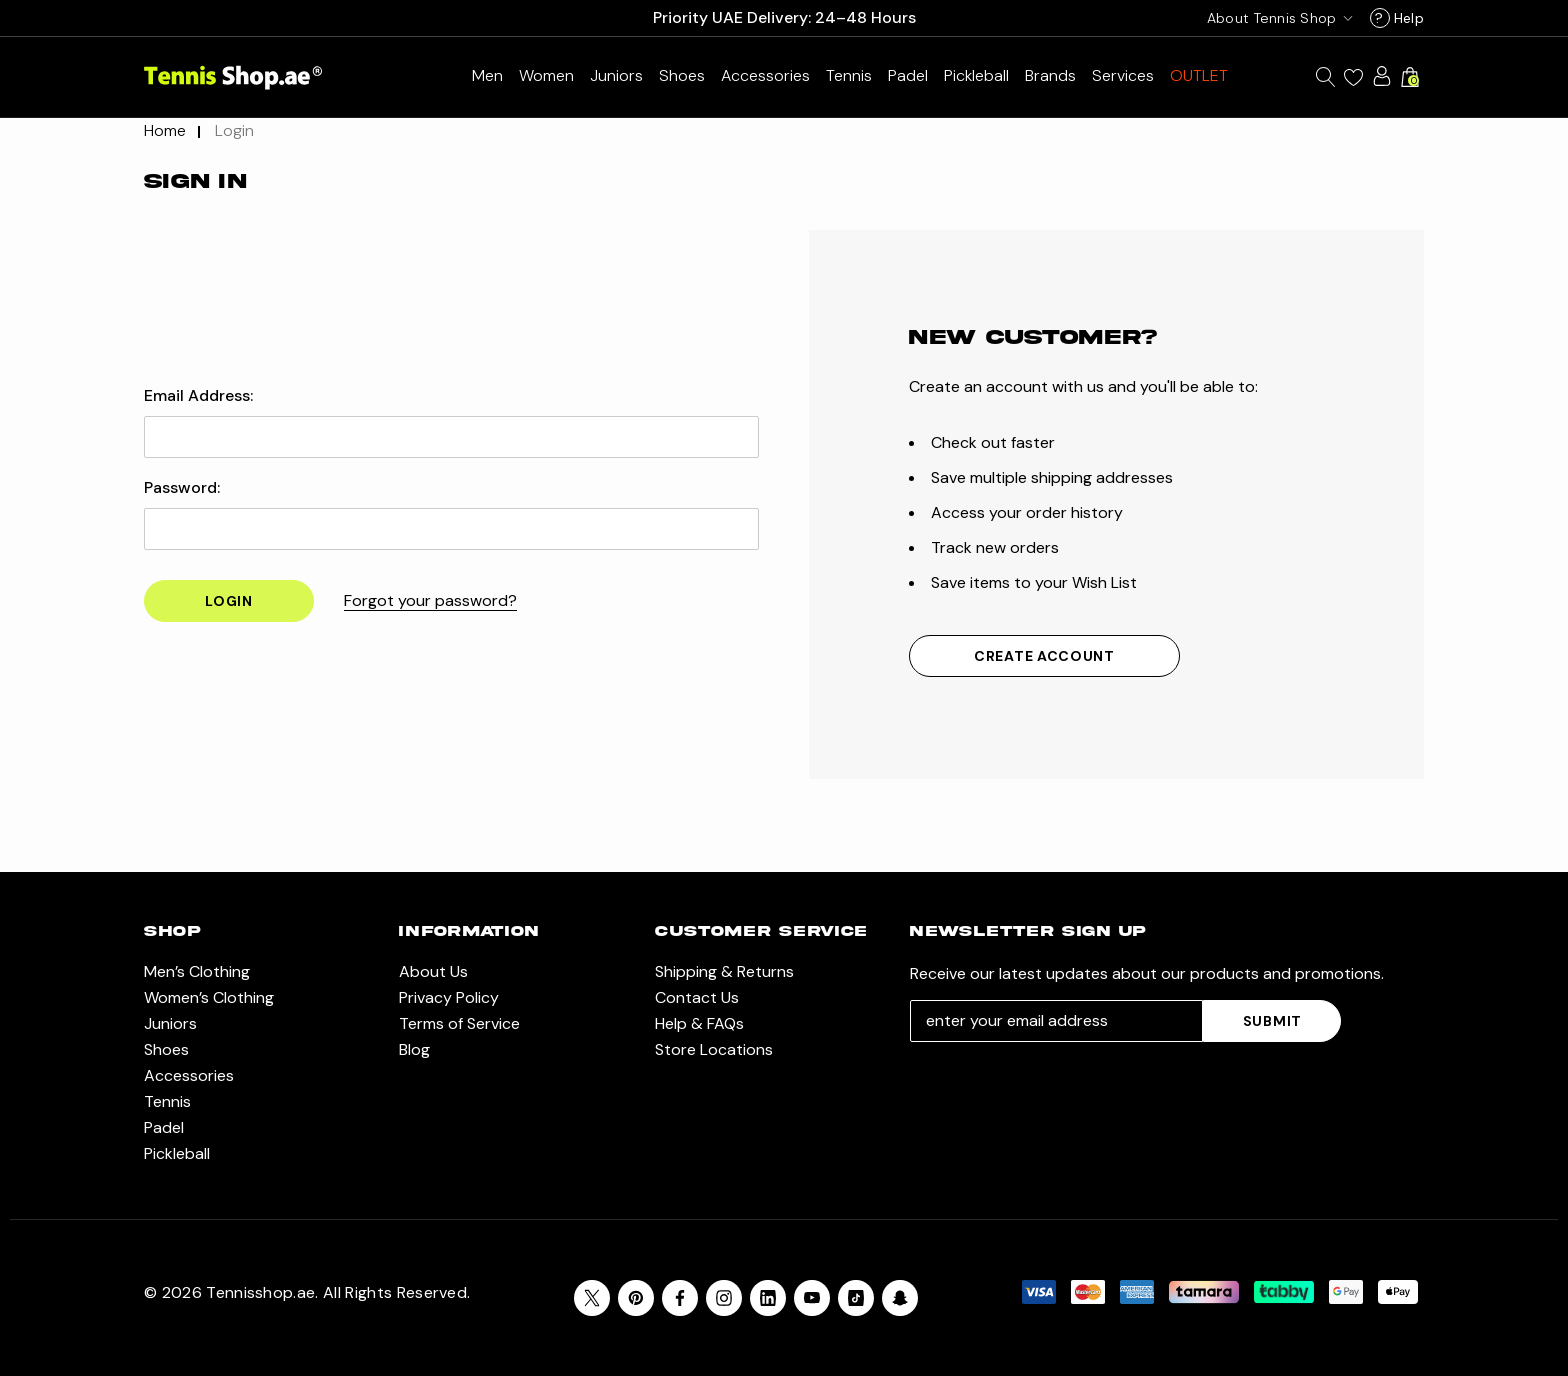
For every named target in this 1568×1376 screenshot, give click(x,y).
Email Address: (198, 396)
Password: (182, 488)
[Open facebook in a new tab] (680, 1298)
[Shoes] (682, 75)
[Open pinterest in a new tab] (636, 1298)
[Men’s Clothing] (487, 75)
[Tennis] (849, 75)
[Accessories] (765, 75)
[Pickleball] (976, 75)
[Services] (1123, 75)
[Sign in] (1382, 76)
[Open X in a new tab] (592, 1298)
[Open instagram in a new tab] (724, 1298)
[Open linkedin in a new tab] (768, 1298)
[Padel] (908, 75)
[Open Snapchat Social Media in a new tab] (900, 1298)
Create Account (1044, 656)
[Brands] (1050, 75)
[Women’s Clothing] (546, 75)
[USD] (1276, 18)
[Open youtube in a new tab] (812, 1298)
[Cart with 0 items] (1410, 77)
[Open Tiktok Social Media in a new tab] (856, 1298)
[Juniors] (616, 75)
